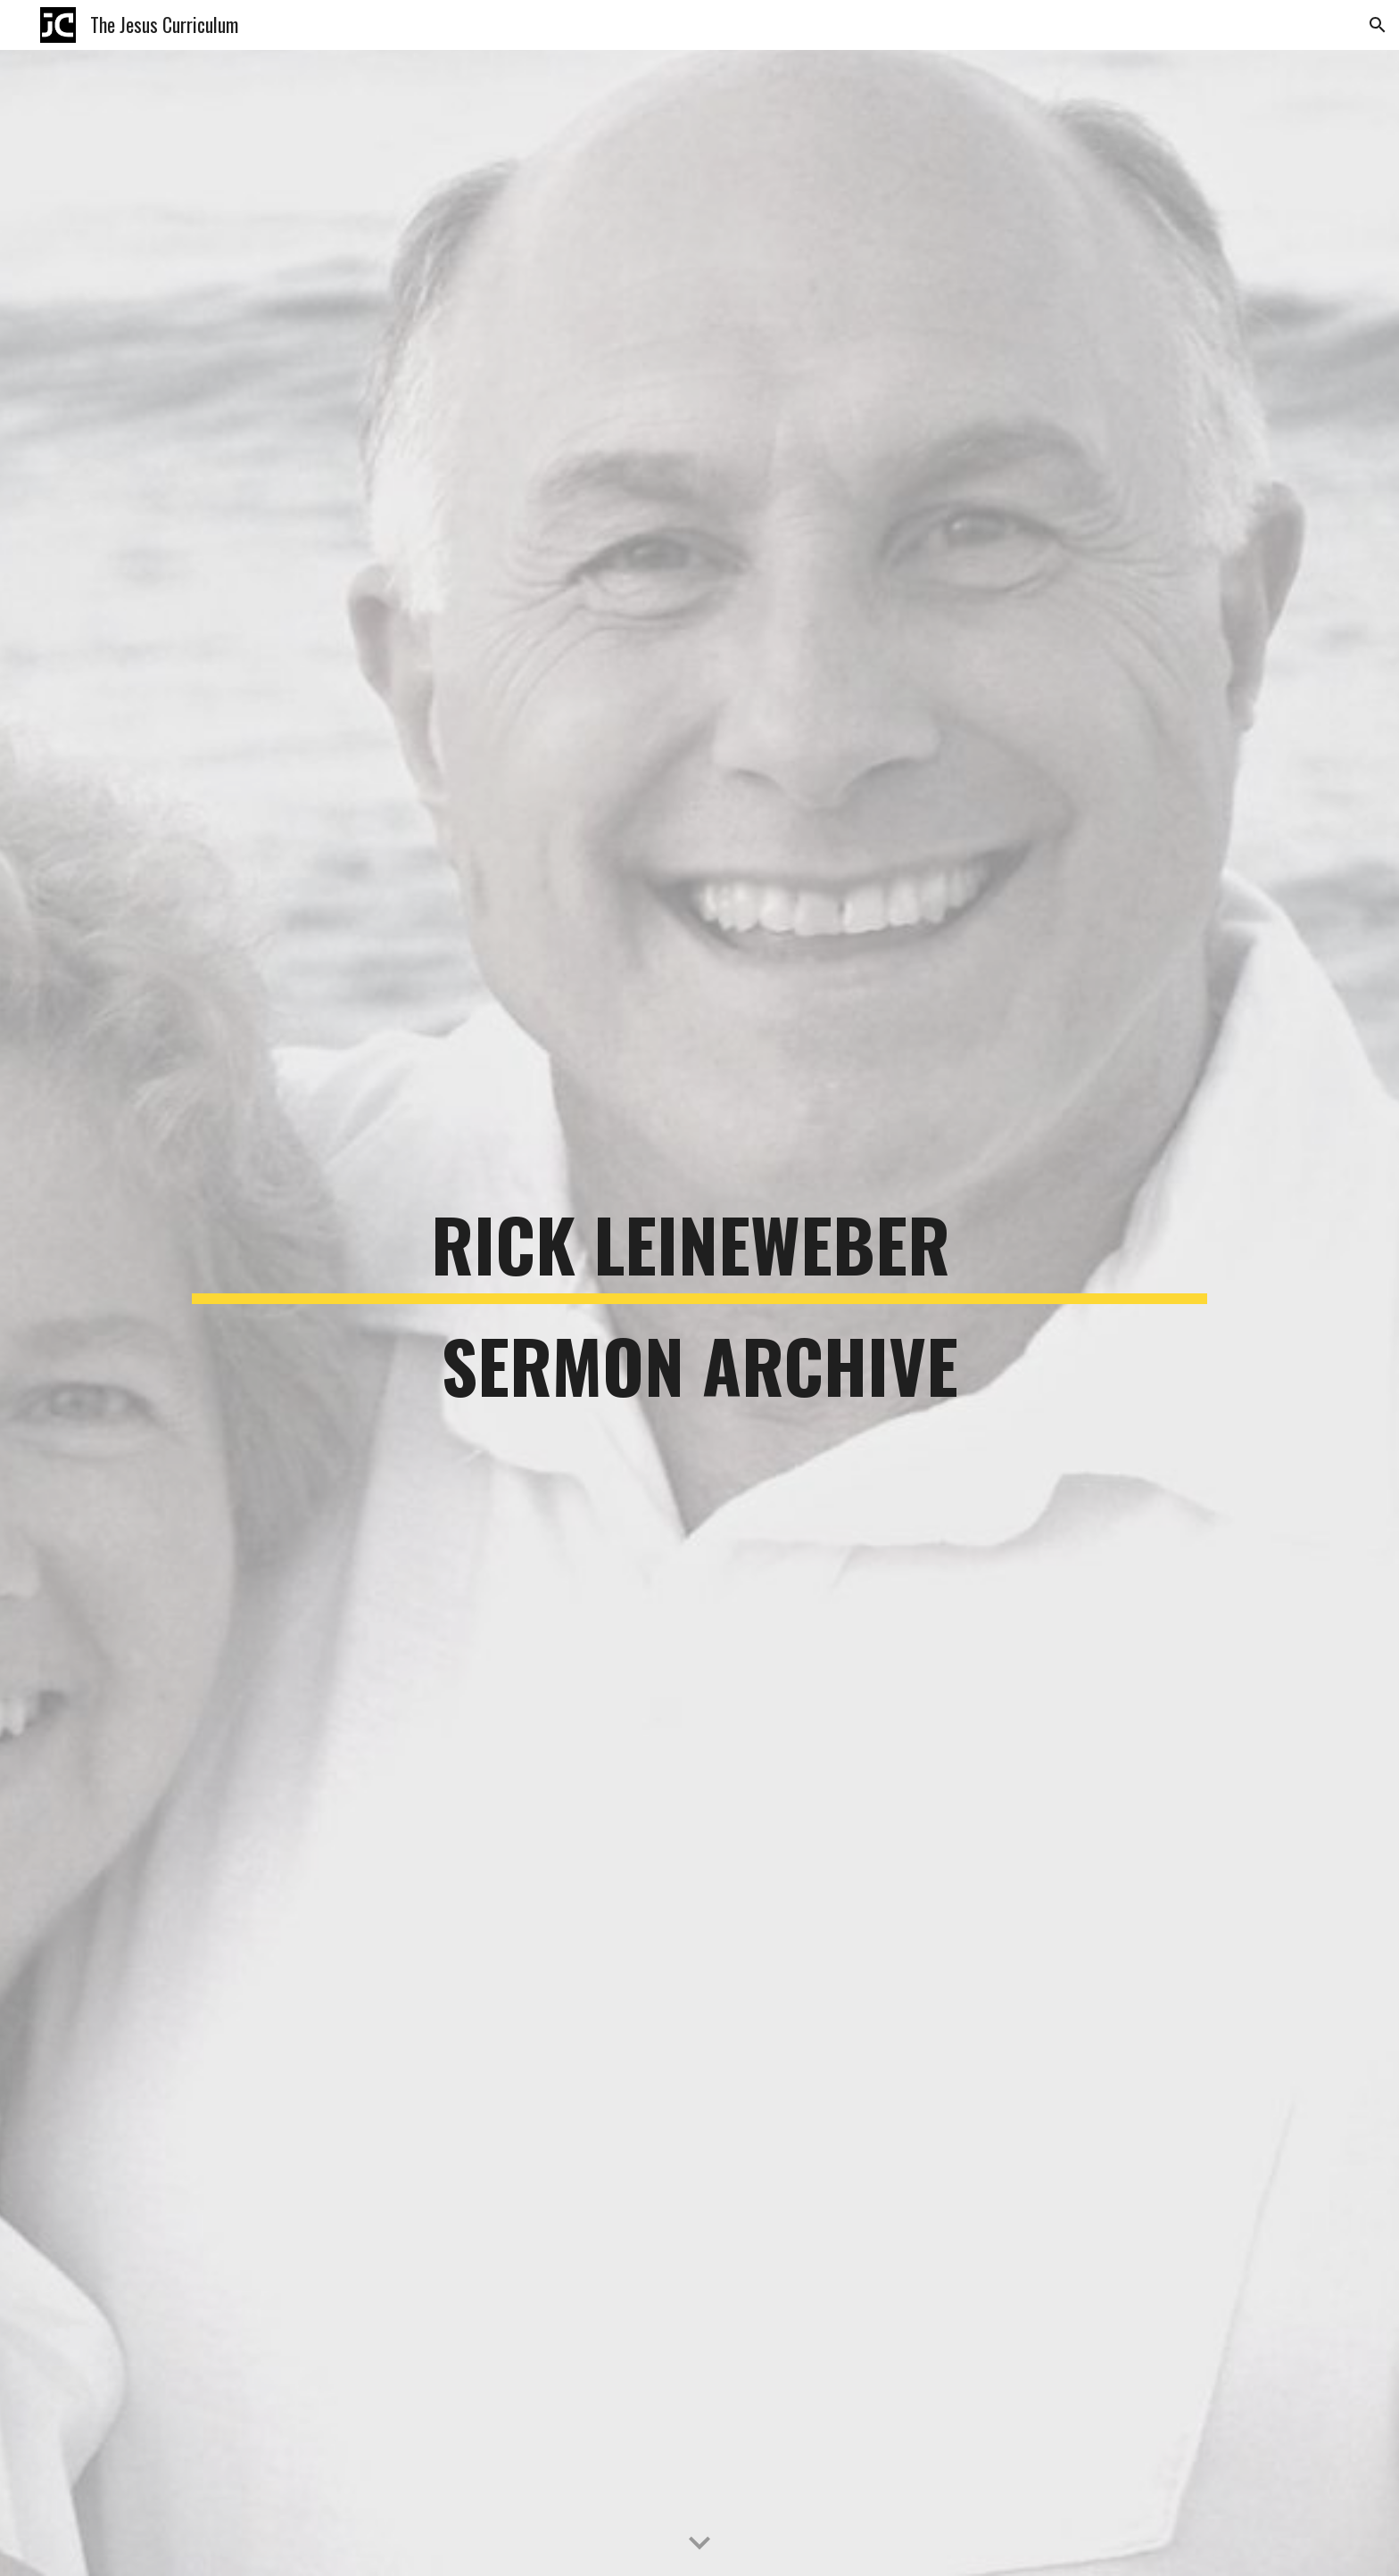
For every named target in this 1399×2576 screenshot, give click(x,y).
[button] (1377, 25)
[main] (699, 1312)
